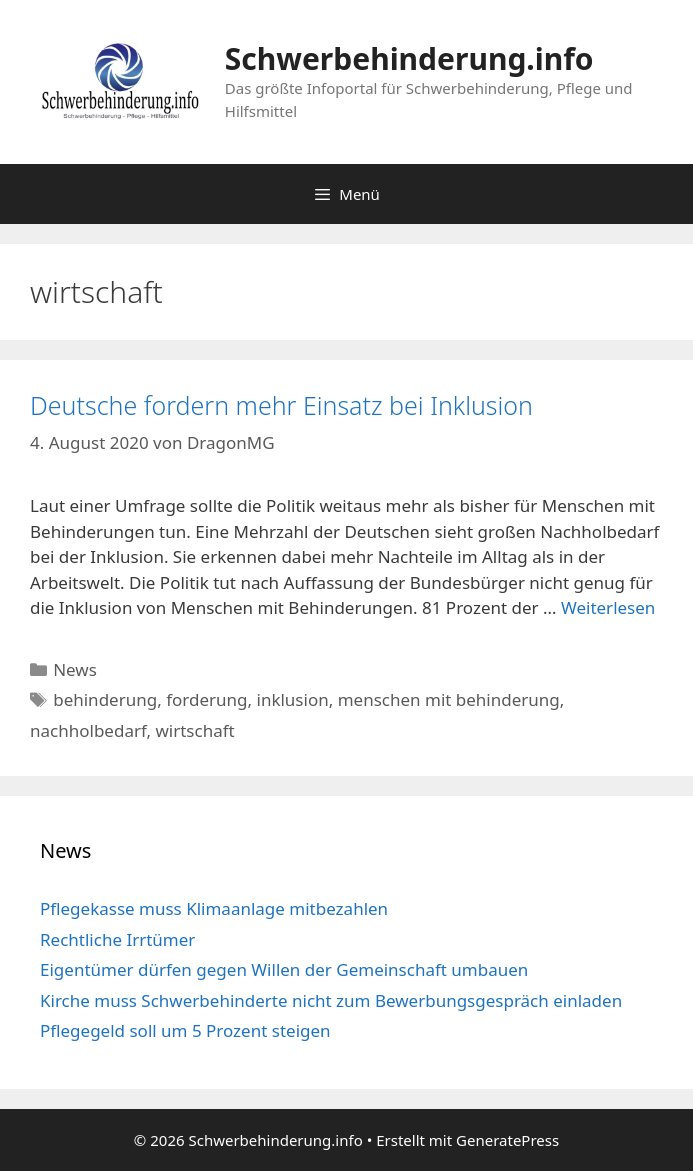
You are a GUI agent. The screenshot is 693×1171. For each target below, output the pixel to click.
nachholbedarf (88, 730)
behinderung (105, 699)
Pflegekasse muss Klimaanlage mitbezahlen (214, 908)
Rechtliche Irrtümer (117, 939)
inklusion (293, 699)
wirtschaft (194, 730)
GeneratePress (507, 1140)
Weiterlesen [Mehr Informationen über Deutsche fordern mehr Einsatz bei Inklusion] (608, 607)
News (75, 669)
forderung (206, 699)
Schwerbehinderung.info (409, 58)
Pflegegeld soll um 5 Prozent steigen (185, 1030)
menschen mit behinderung (449, 699)
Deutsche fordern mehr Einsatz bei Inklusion (281, 405)
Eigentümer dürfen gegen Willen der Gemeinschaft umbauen (284, 969)
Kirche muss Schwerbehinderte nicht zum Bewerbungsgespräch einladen (331, 1000)
